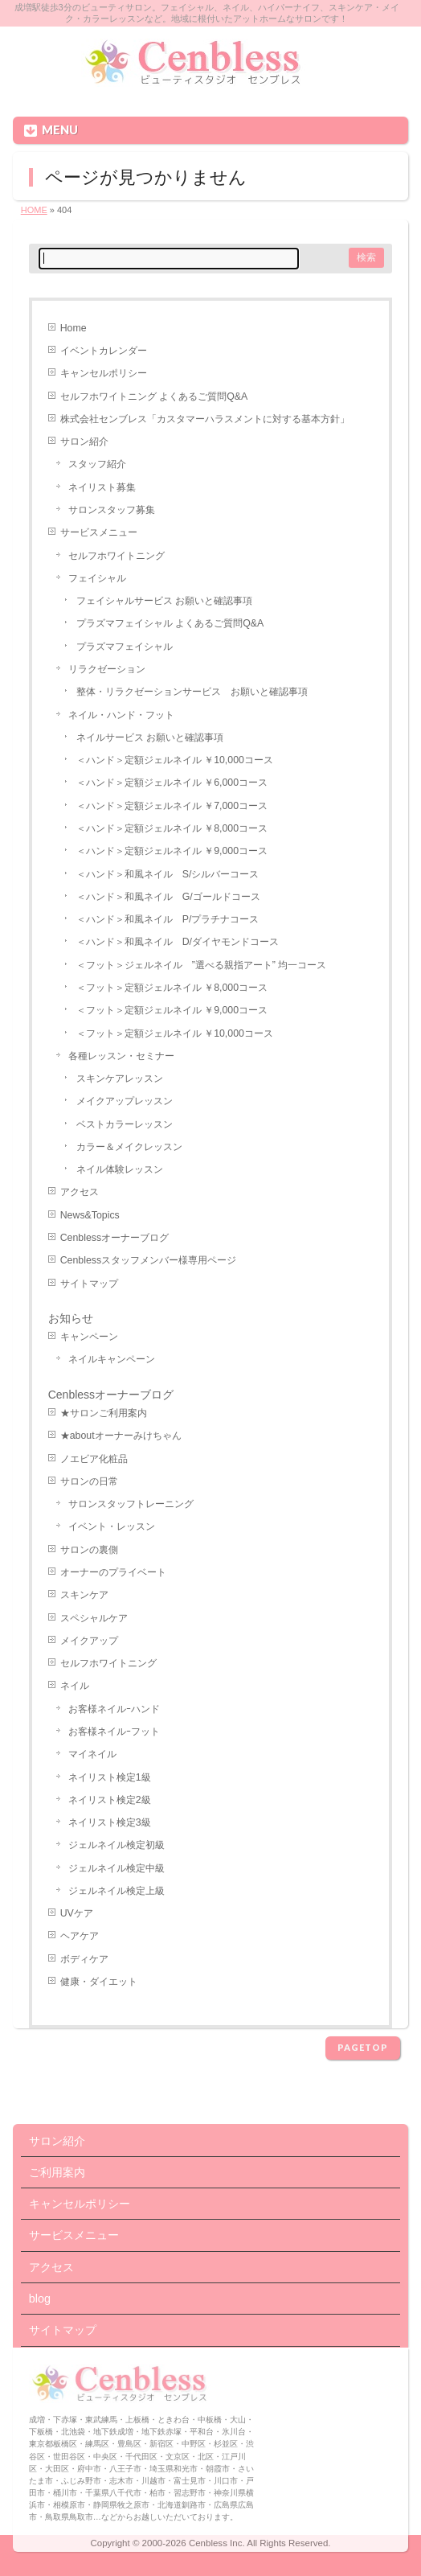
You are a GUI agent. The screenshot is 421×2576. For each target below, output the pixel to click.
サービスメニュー (98, 532)
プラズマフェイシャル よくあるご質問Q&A (170, 623)
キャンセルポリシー (103, 373)
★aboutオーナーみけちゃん (121, 1435)
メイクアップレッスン (124, 1101)
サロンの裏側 (89, 1549)
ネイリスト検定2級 (109, 1800)
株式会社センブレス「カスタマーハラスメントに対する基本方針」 (204, 419)
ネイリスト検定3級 (109, 1822)
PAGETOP (362, 2047)
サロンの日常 (89, 1481)
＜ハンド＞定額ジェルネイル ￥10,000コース (174, 760)
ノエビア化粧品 (94, 1459)
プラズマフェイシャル (124, 646)
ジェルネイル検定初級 (116, 1845)
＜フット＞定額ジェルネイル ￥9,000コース (172, 1010)
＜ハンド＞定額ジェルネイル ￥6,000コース (172, 782)
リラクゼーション (106, 669)
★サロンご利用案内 (103, 1413)
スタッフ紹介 (97, 464)
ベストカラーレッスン (124, 1124)
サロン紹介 (84, 441)
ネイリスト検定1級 (109, 1777)
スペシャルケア (94, 1618)
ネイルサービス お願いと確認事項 (149, 737)
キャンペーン (89, 1336)
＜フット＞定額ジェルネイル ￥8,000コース (172, 987)
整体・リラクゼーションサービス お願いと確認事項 (192, 691)
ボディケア (84, 1959)
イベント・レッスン (111, 1526)
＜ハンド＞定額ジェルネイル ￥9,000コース (172, 851)
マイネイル (92, 1754)
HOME (34, 210)
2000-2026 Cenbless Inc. (193, 2543)
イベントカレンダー (103, 350)
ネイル (74, 1685)
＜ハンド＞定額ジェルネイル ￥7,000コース (172, 805)
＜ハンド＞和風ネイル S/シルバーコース (168, 874)
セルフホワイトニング (116, 555)
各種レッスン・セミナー (121, 1056)
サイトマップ (89, 1283)
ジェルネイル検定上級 (116, 1890)
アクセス (79, 1192)
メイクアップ (89, 1640)
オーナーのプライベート (113, 1572)
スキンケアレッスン (119, 1078)
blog (40, 2298)
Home (73, 328)
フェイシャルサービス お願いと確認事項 (164, 600)
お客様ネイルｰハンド (114, 1709)
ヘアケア (79, 1935)
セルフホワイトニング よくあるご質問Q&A (153, 396)
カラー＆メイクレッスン (129, 1146)
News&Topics (90, 1215)
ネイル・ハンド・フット (121, 715)
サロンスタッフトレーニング (131, 1504)
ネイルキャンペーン (111, 1359)
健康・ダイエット (98, 1981)
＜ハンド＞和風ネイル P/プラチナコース (168, 919)
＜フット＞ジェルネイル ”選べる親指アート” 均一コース (201, 965)
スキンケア (84, 1594)
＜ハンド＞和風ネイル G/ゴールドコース (168, 896)
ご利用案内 (57, 2172)
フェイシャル (97, 578)
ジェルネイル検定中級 (116, 1868)
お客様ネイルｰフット (114, 1731)
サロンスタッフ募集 (111, 510)
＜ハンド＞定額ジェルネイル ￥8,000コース (172, 828)
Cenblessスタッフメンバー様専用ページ (148, 1260)
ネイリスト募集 (102, 487)
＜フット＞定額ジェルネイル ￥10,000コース (174, 1033)
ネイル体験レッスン (119, 1169)
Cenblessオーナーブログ (114, 1237)
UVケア (76, 1913)
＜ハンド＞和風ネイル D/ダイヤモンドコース (177, 941)
